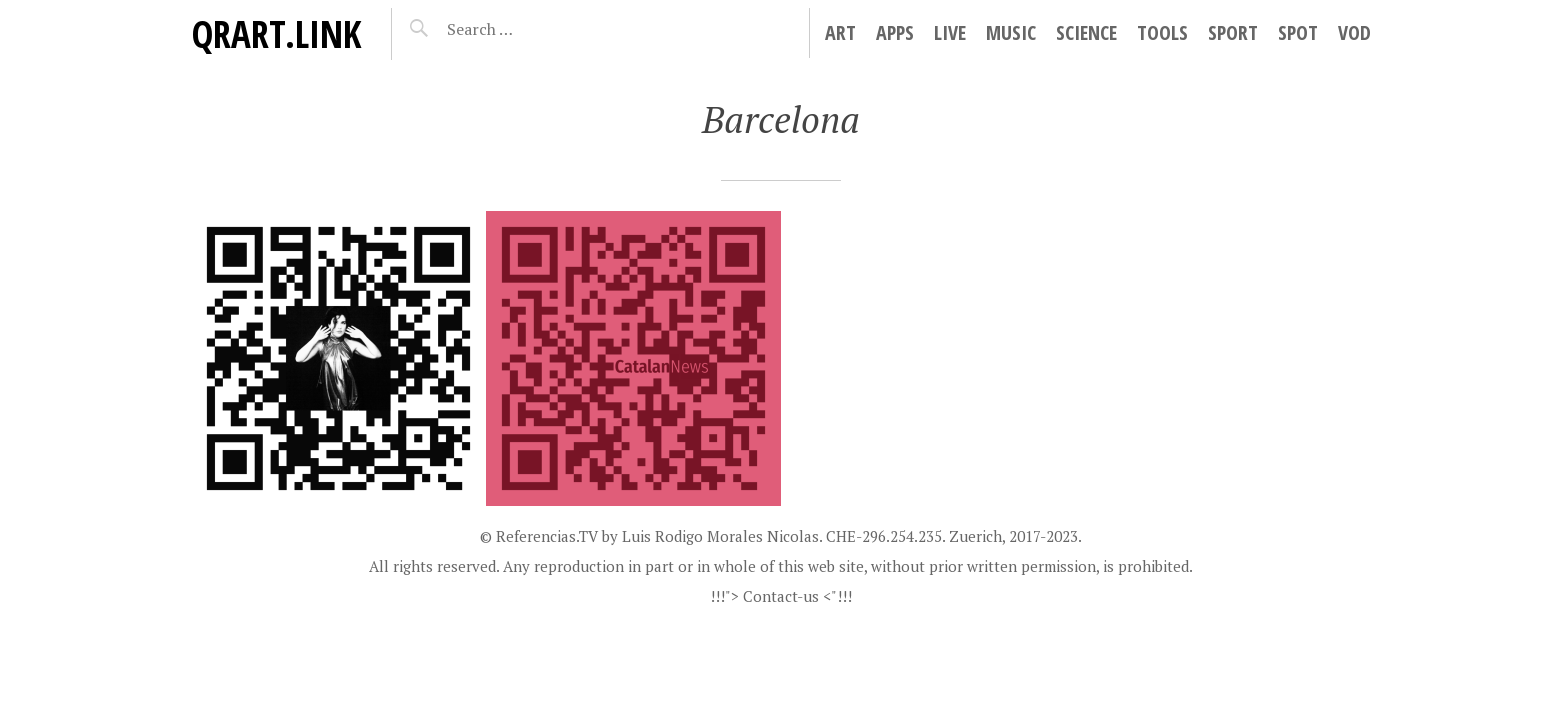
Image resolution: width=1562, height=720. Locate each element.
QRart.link (276, 33)
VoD (1354, 32)
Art (840, 32)
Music (1011, 32)
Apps (895, 32)
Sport (1233, 32)
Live (950, 32)
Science (1086, 32)
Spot (1298, 32)
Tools (1162, 32)
